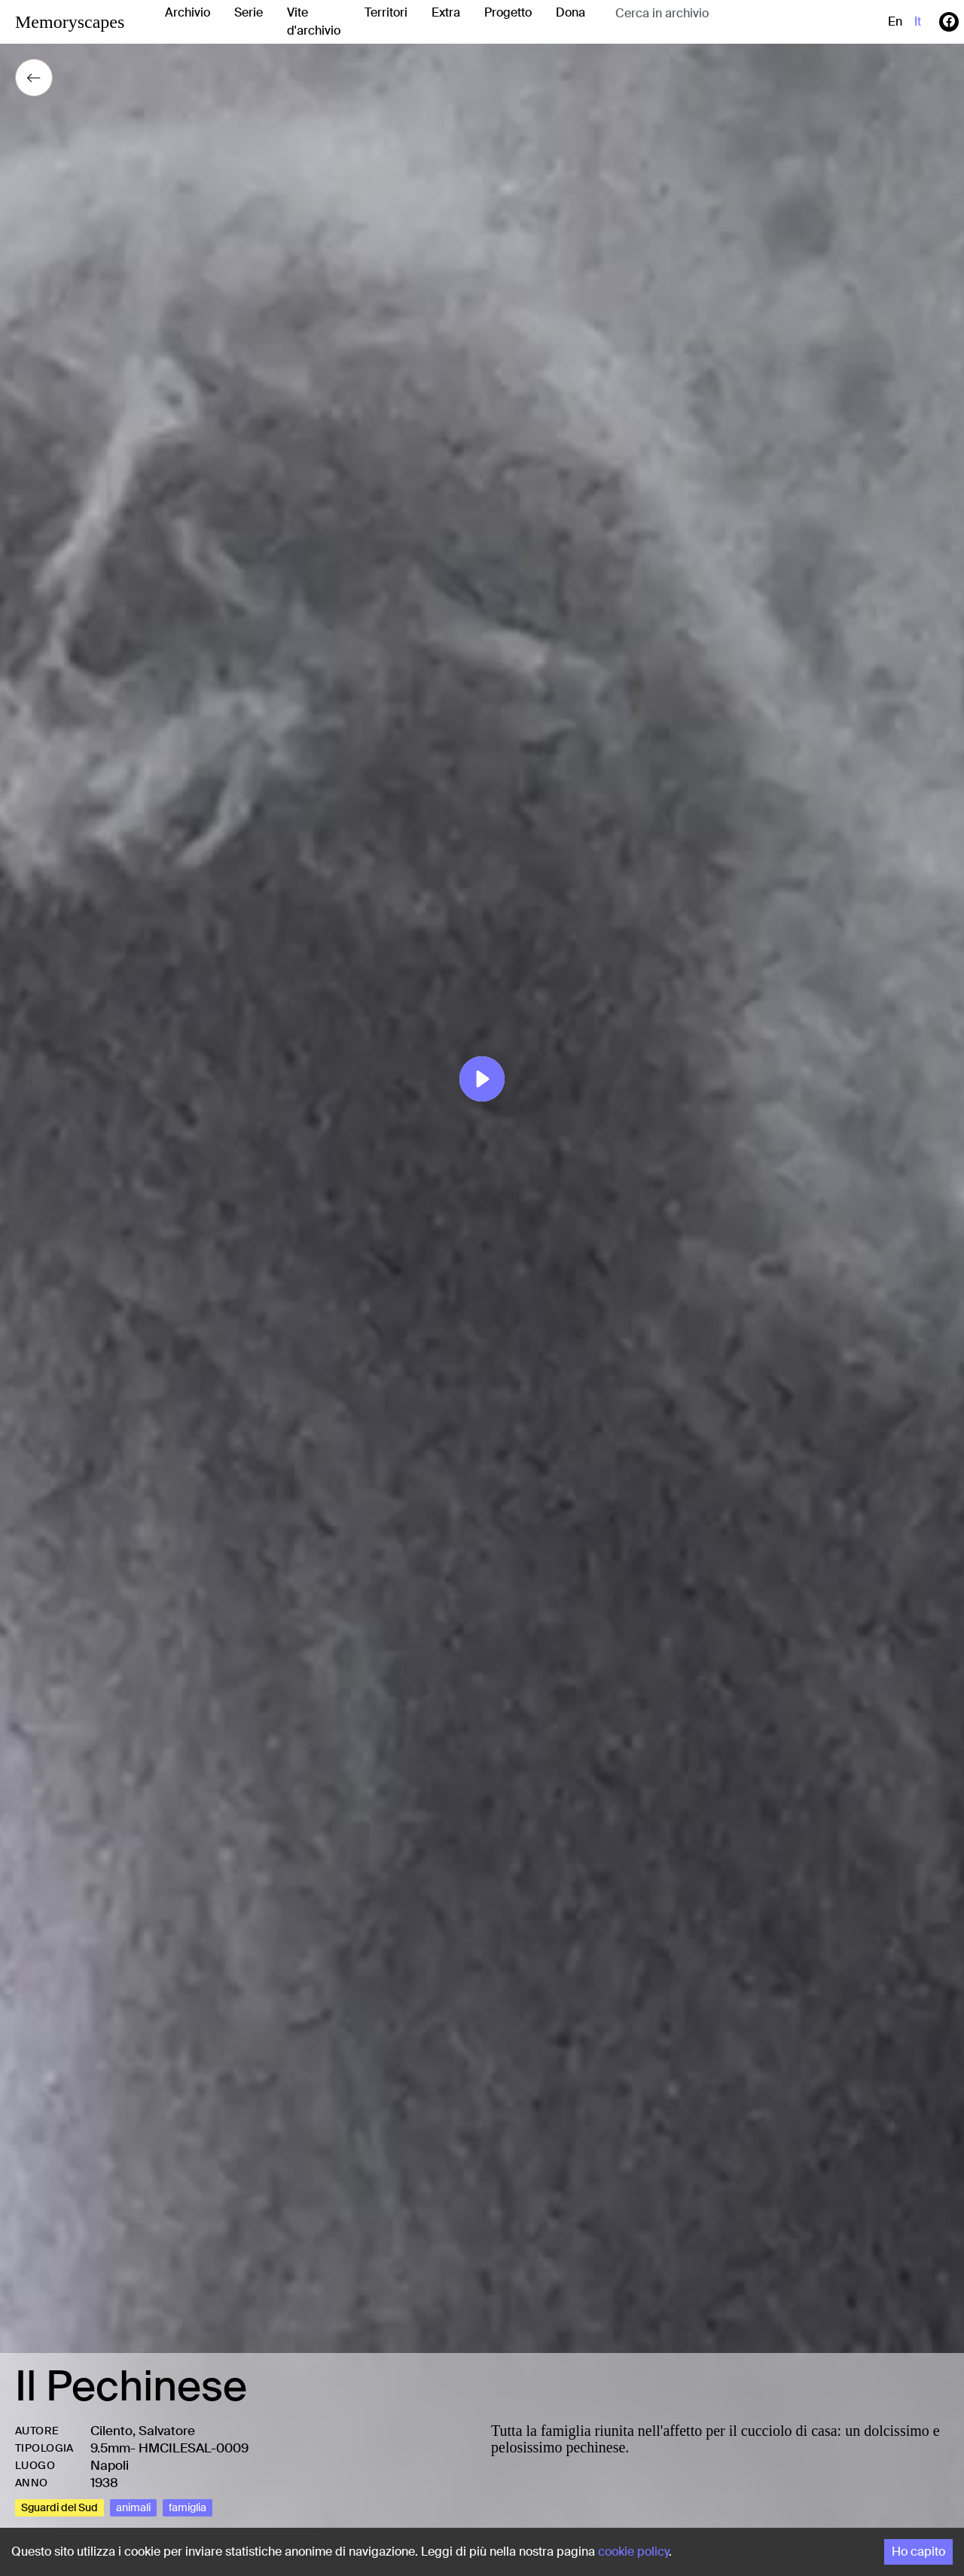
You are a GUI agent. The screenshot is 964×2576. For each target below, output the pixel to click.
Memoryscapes (69, 22)
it (917, 21)
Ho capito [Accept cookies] (918, 2551)
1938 (104, 2482)
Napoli (109, 2465)
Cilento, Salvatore (142, 2430)
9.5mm (110, 2448)
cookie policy (633, 2551)
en (895, 21)
